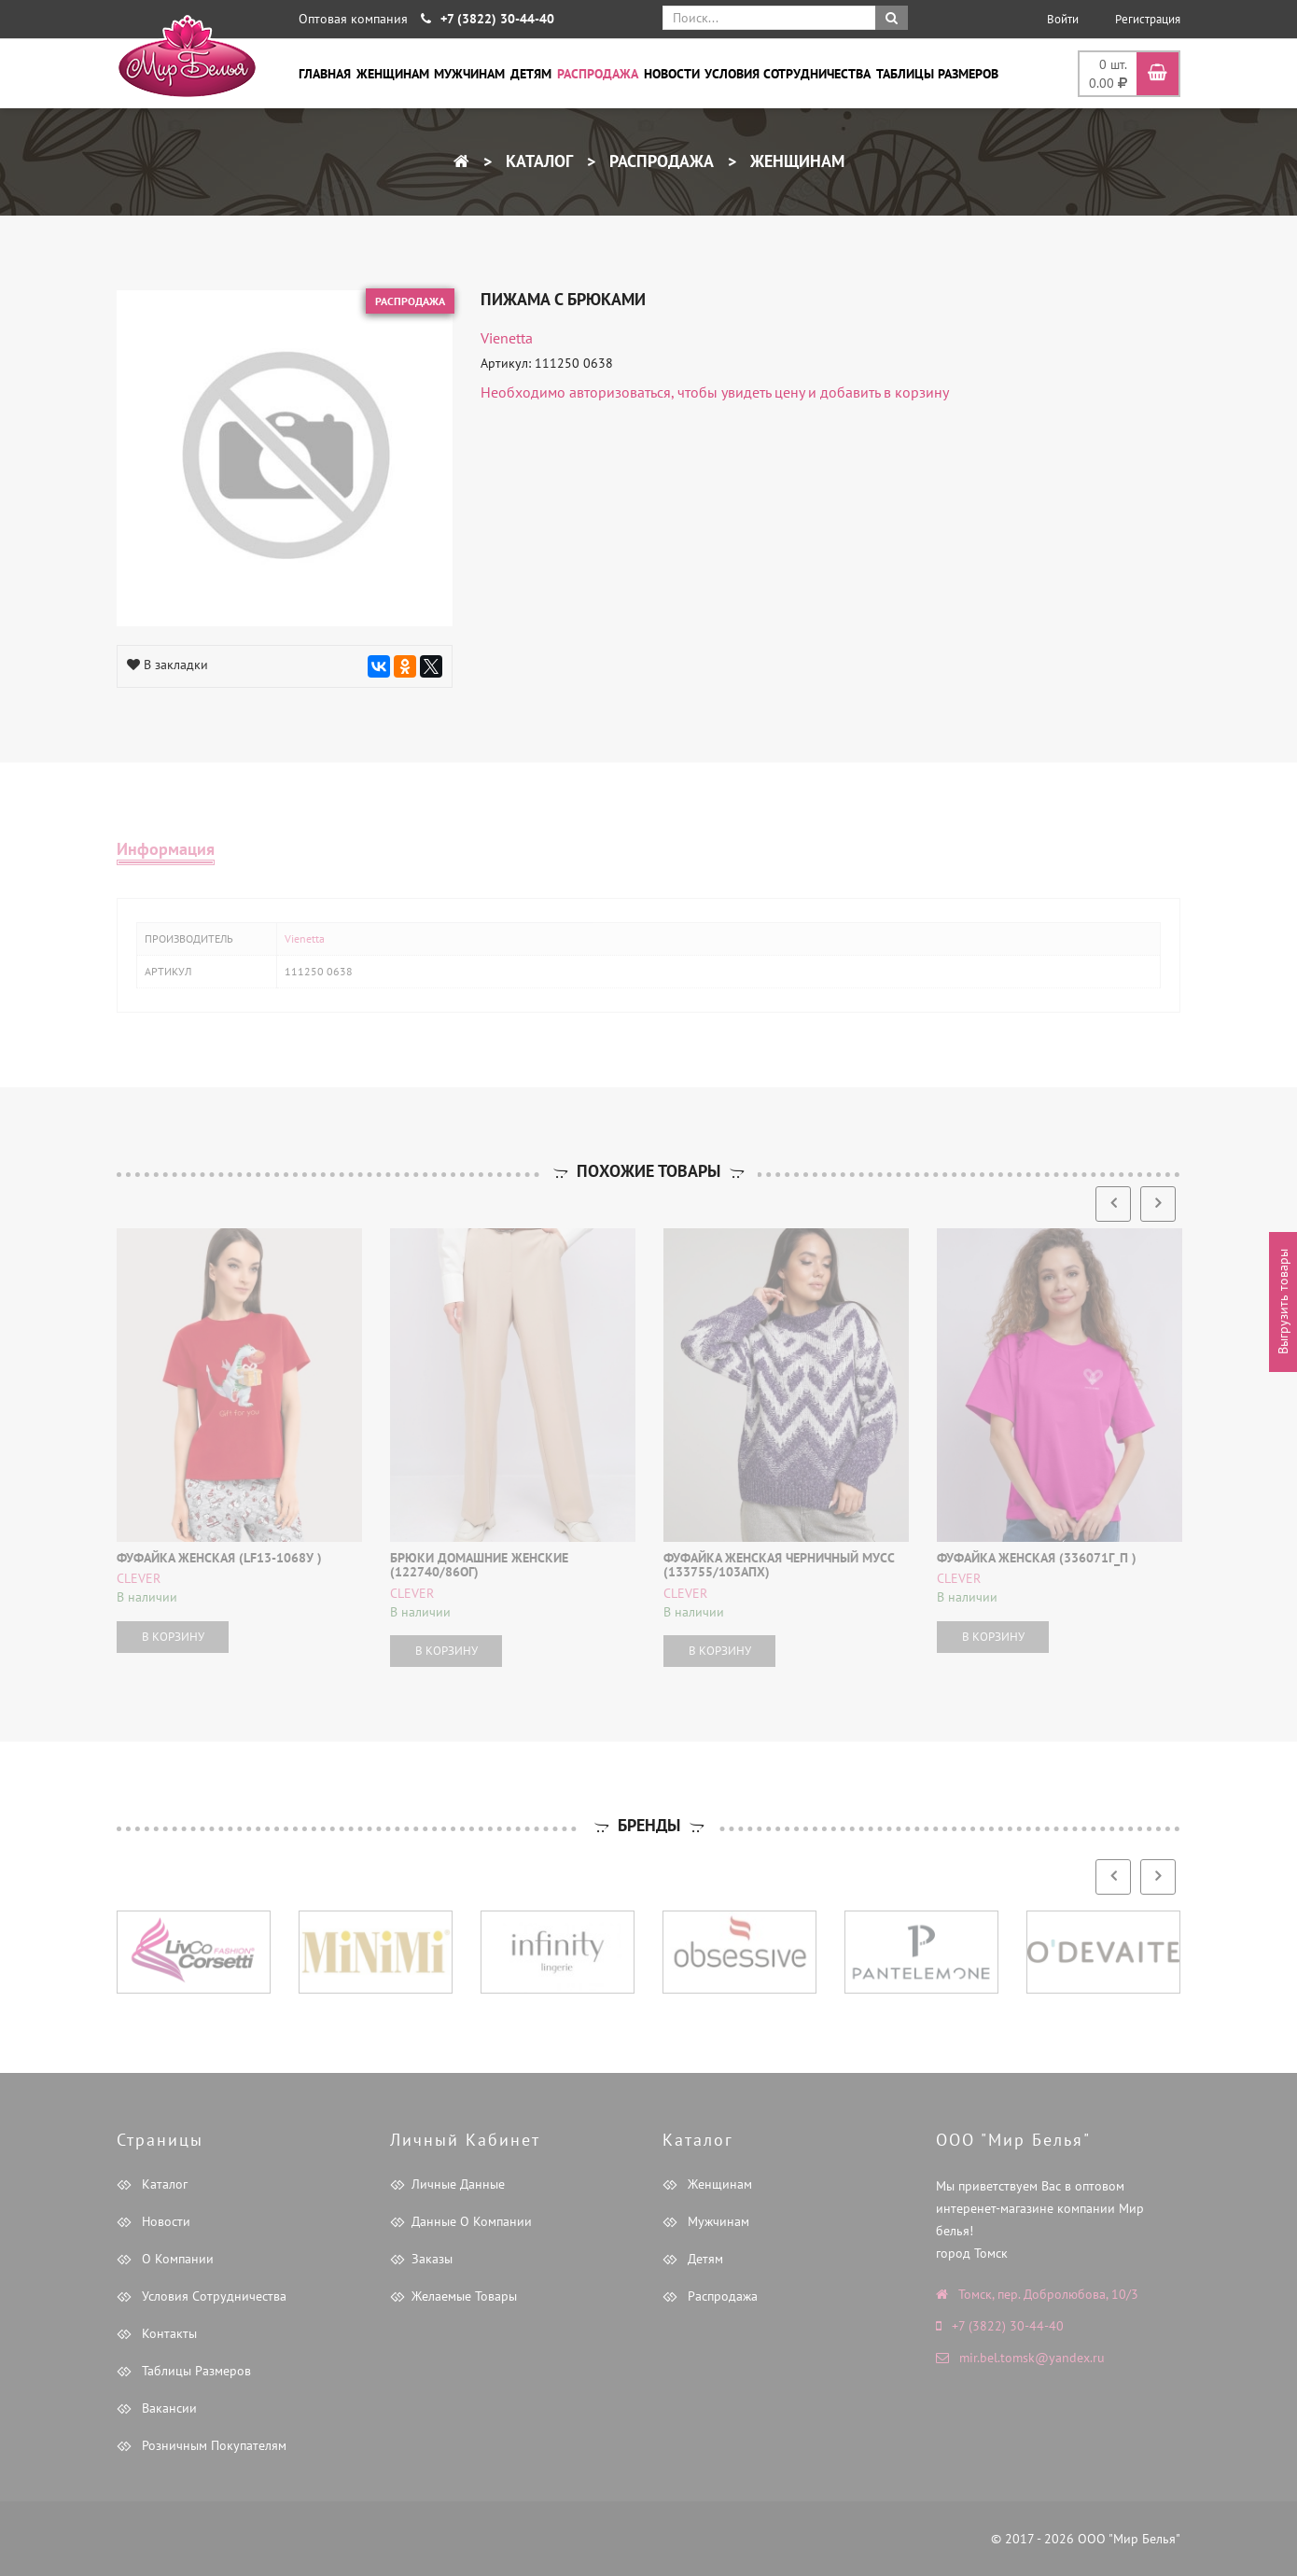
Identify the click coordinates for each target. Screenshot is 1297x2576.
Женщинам (392, 73)
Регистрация (1147, 19)
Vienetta (507, 338)
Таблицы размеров (937, 73)
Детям (530, 73)
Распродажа (597, 73)
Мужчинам (469, 73)
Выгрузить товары (1283, 1302)
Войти (1063, 19)
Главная (325, 73)
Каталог (537, 161)
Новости (672, 73)
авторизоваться (620, 392)
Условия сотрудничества (787, 73)
